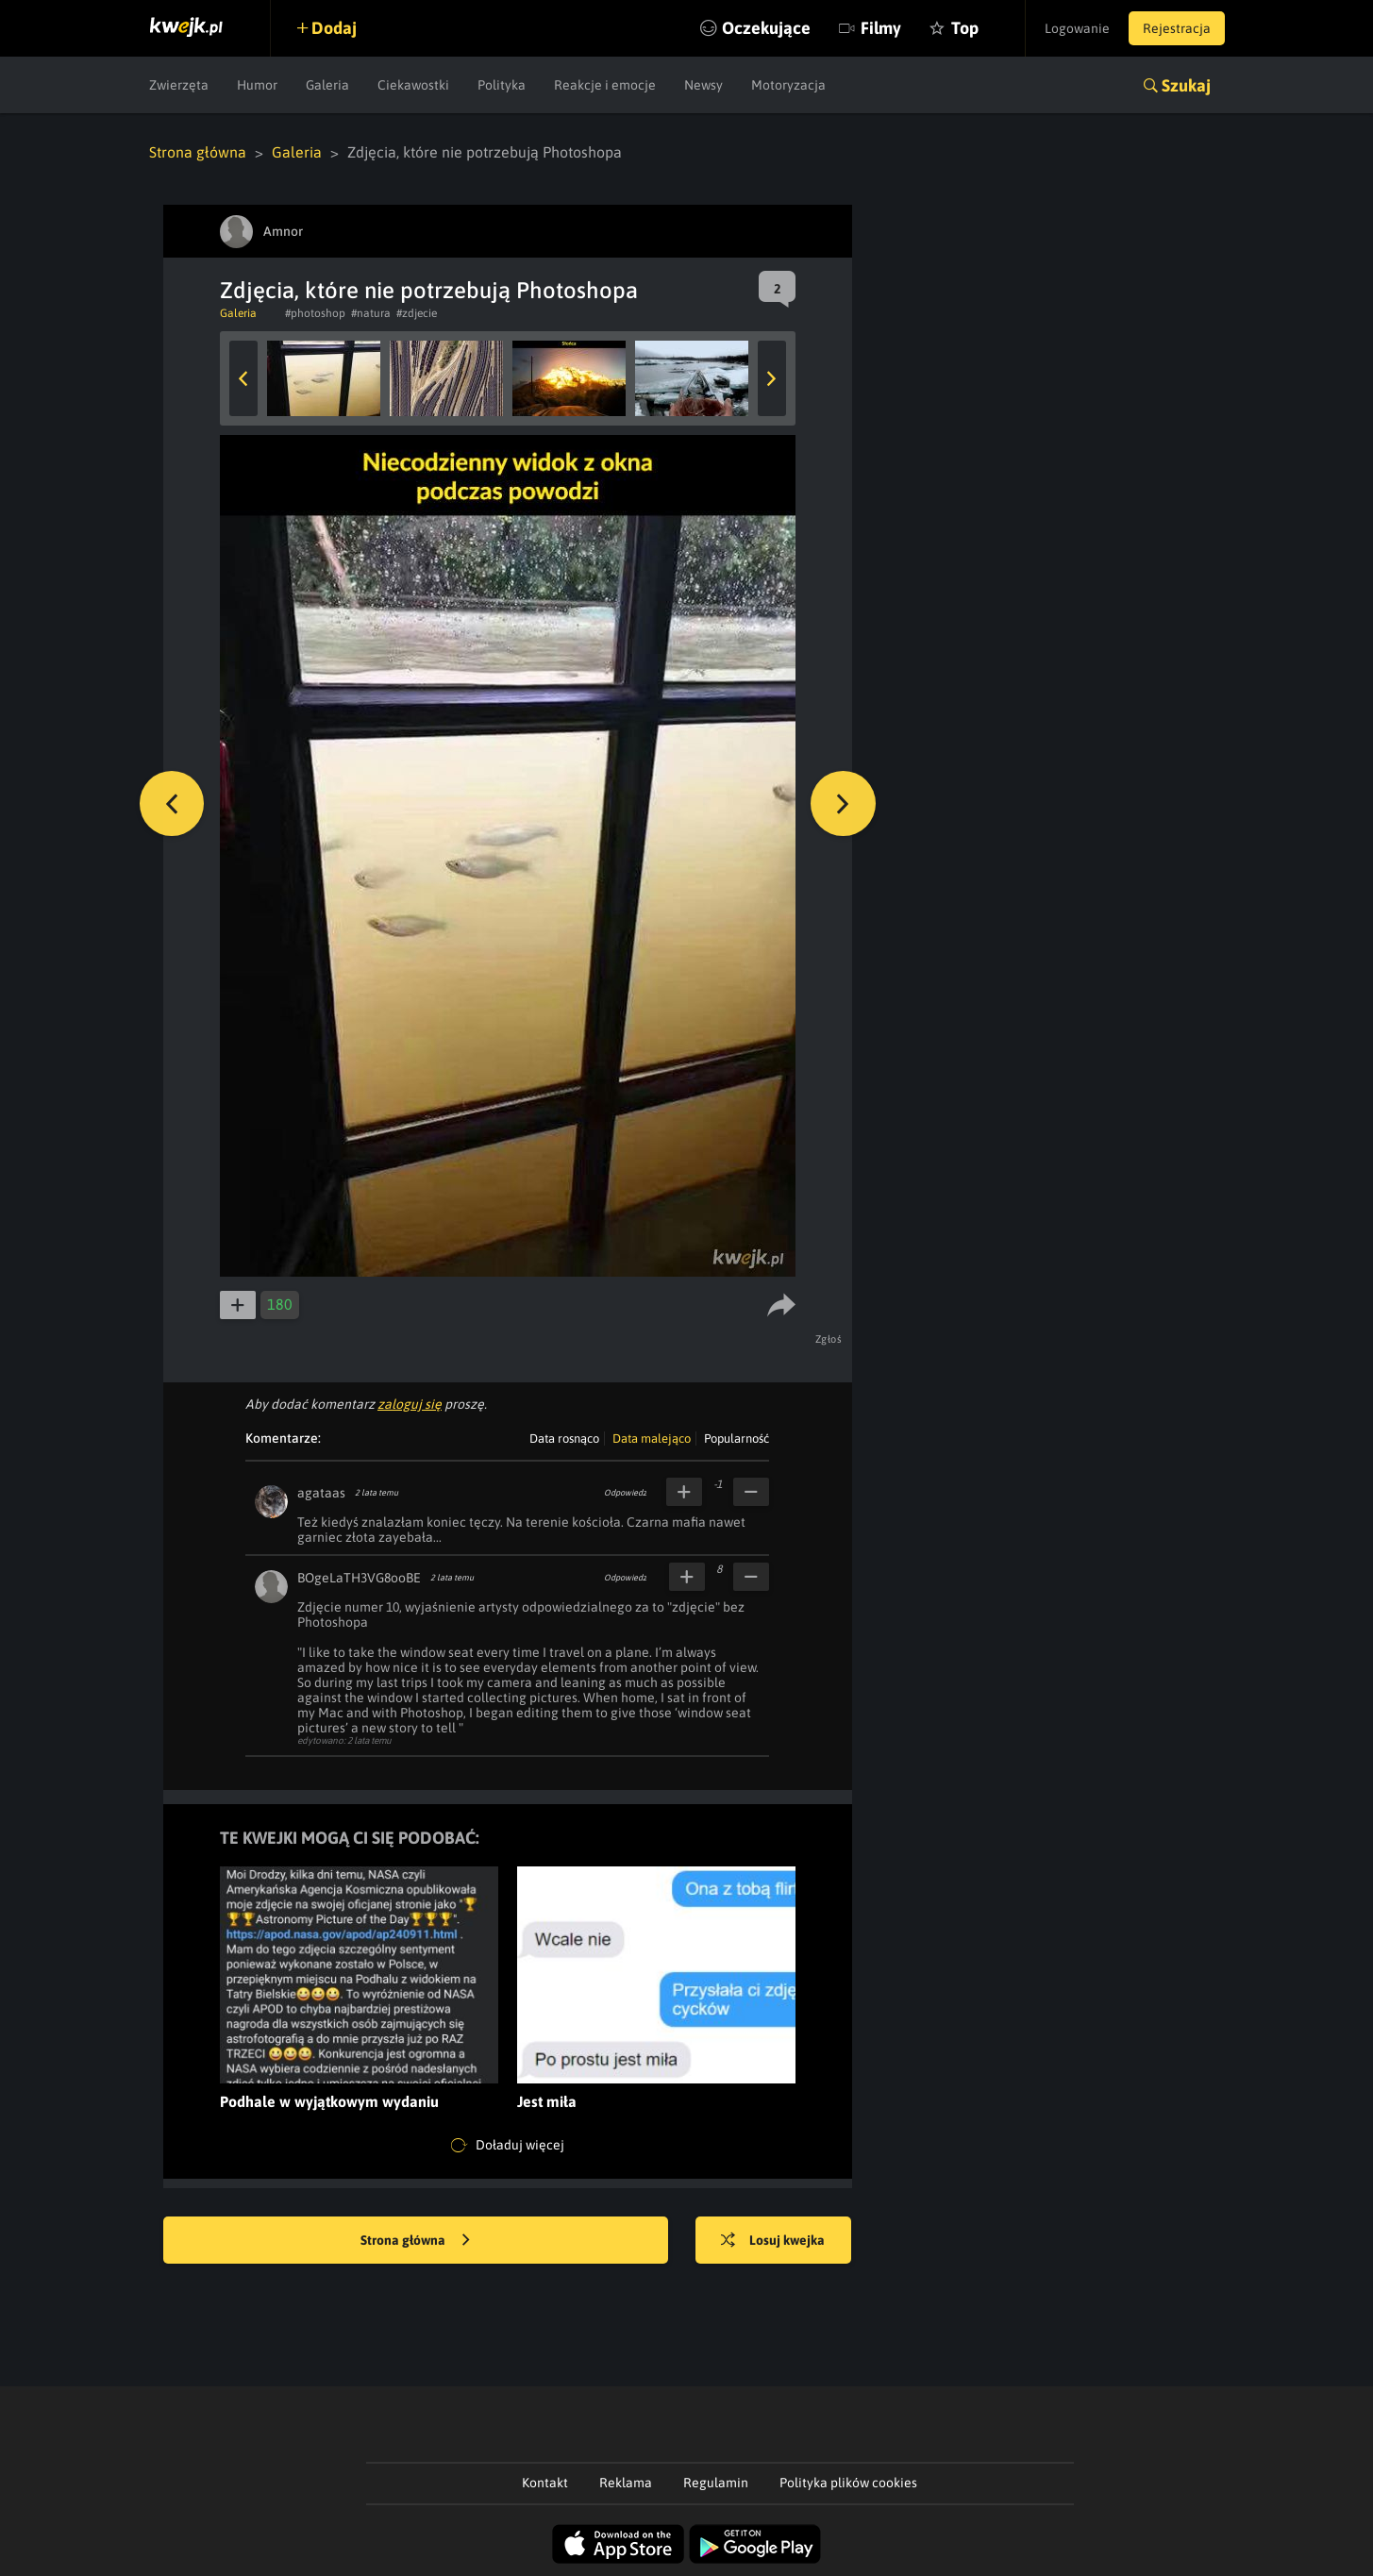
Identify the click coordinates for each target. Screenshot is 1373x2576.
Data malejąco (651, 1438)
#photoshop (315, 313)
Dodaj (335, 28)
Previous (243, 378)
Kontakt (545, 2482)
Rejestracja (1177, 28)
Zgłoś (829, 1339)
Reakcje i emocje (605, 84)
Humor (257, 84)
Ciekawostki (413, 84)
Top (964, 28)
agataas (321, 1492)
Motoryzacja (788, 84)
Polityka (501, 84)
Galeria (327, 84)
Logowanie (1077, 28)
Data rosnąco (564, 1438)
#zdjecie (416, 313)
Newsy (703, 84)
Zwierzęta (179, 84)
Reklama (625, 2482)
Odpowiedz (625, 1492)
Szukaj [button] (1186, 85)
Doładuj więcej (507, 2145)
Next (772, 378)
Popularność (736, 1438)
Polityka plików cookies (848, 2482)
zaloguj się (409, 1404)
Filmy (880, 28)
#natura (371, 313)
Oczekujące (765, 28)
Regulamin (715, 2482)
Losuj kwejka (774, 2241)
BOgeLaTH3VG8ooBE (359, 1577)
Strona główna (197, 151)
